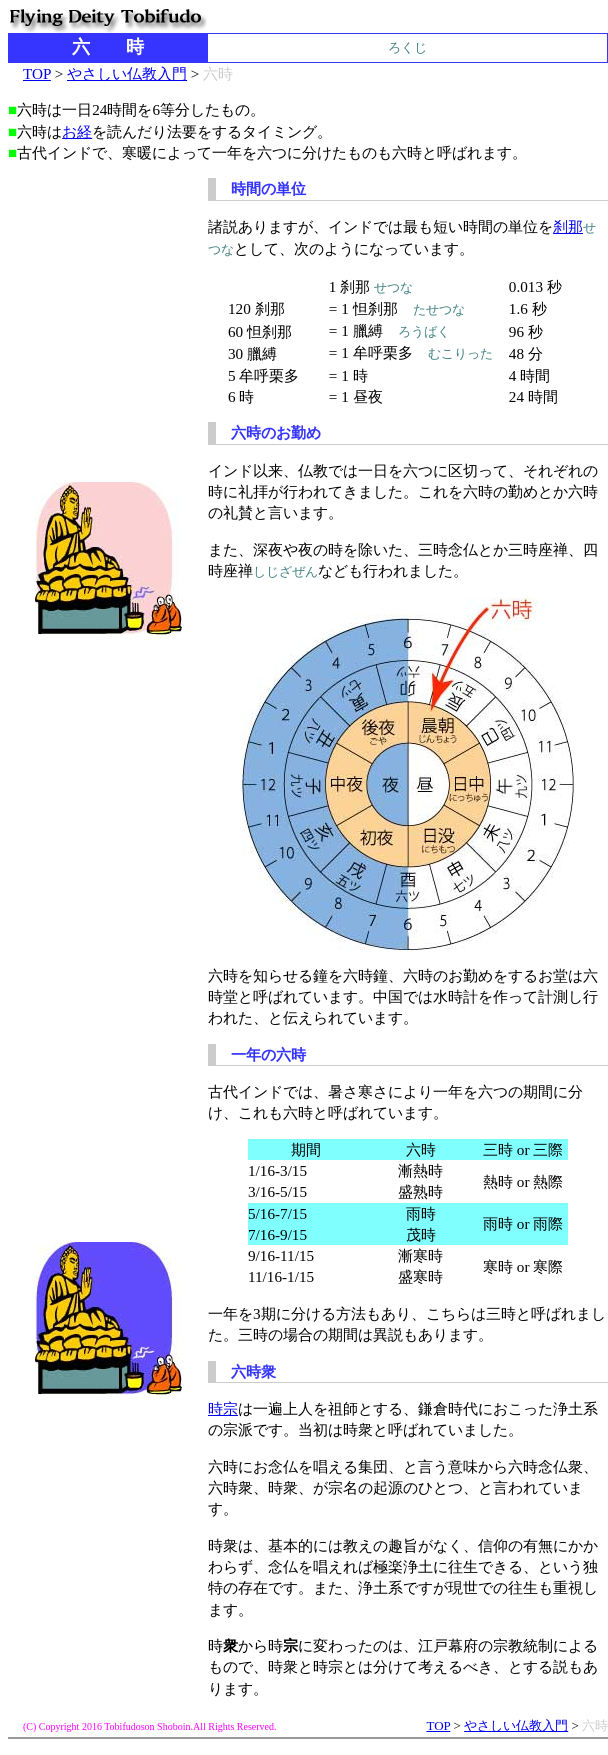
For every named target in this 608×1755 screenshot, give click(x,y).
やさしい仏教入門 (127, 73)
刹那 (568, 226)
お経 (77, 131)
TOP (37, 73)
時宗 (223, 1408)
